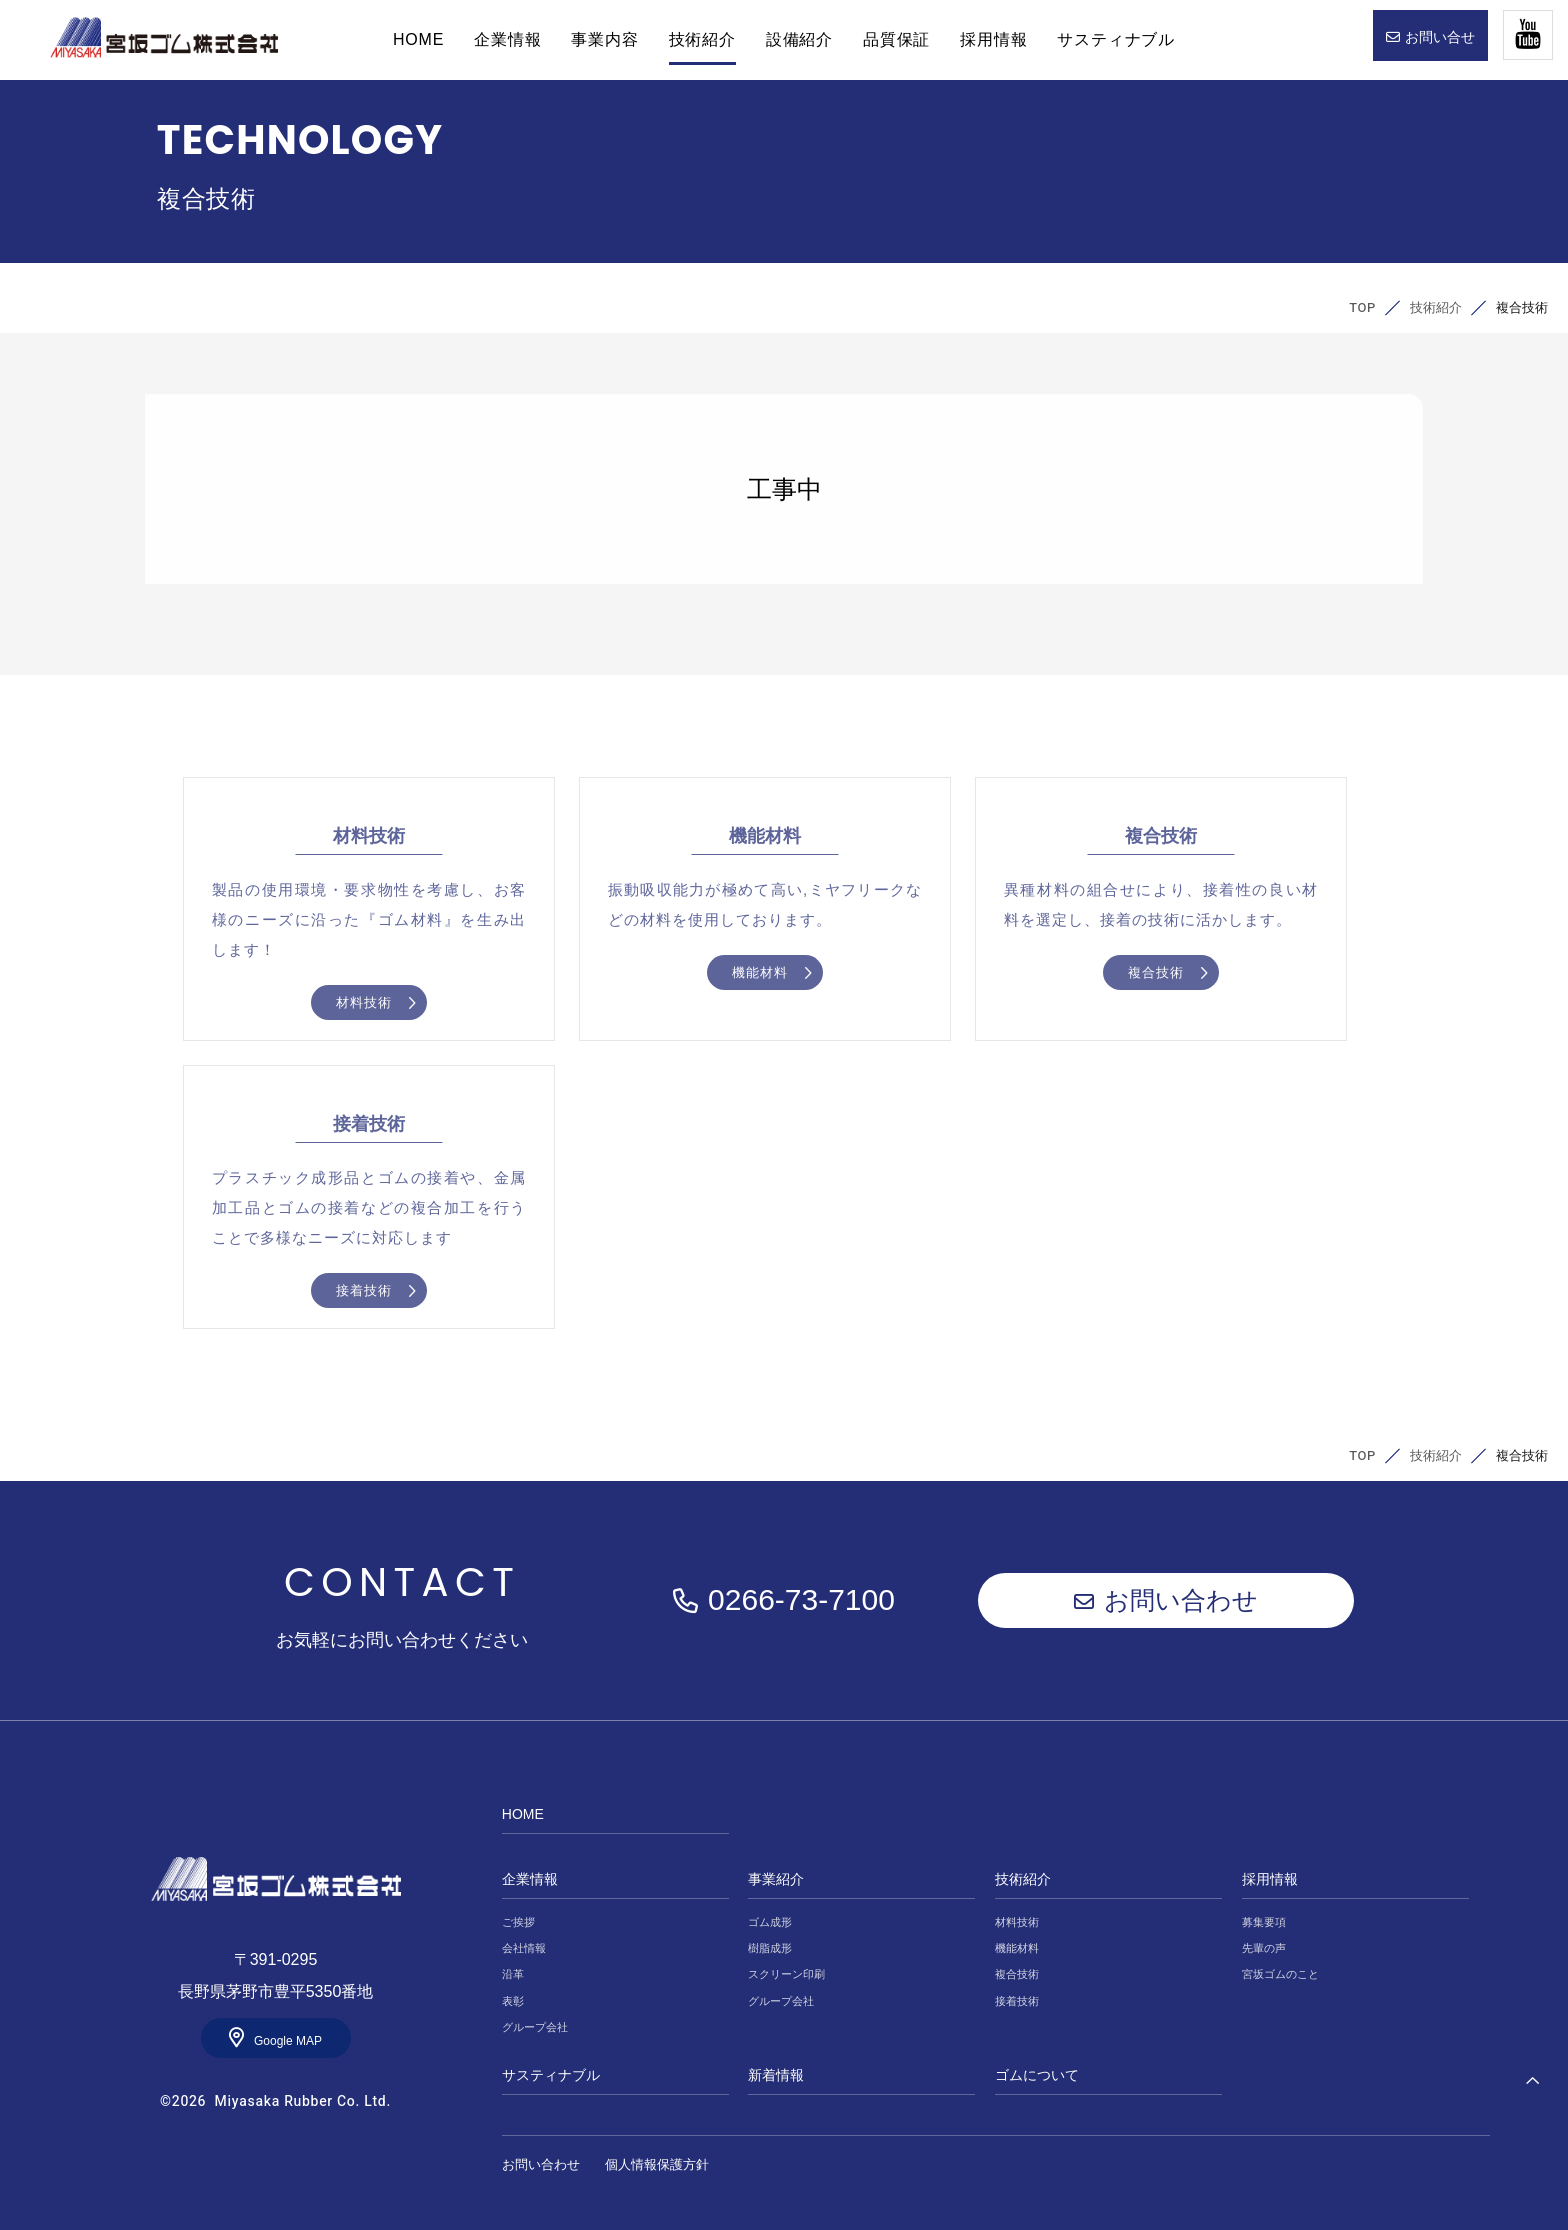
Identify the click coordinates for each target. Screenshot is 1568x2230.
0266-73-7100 (801, 1599)
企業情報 (507, 39)
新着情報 (776, 2075)
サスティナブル (1116, 39)
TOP (1362, 307)
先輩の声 (1264, 1948)
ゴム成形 (770, 1922)
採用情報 (993, 39)
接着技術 (1017, 2001)
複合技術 (1017, 1974)
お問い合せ (1440, 37)
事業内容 (604, 39)
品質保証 (896, 39)
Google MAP (288, 2041)
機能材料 (1017, 1948)
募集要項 (1264, 1922)
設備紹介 (799, 39)
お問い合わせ (1181, 1600)
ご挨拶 (518, 1922)
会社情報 (524, 1948)
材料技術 (1017, 1922)
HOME (164, 38)
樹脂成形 (770, 1948)
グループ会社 (535, 2027)
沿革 (513, 1974)
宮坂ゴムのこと (1280, 1974)
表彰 (513, 2001)
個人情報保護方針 (657, 2164)
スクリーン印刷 (786, 1974)
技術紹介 (702, 39)
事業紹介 (776, 1879)
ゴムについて (1037, 2075)
